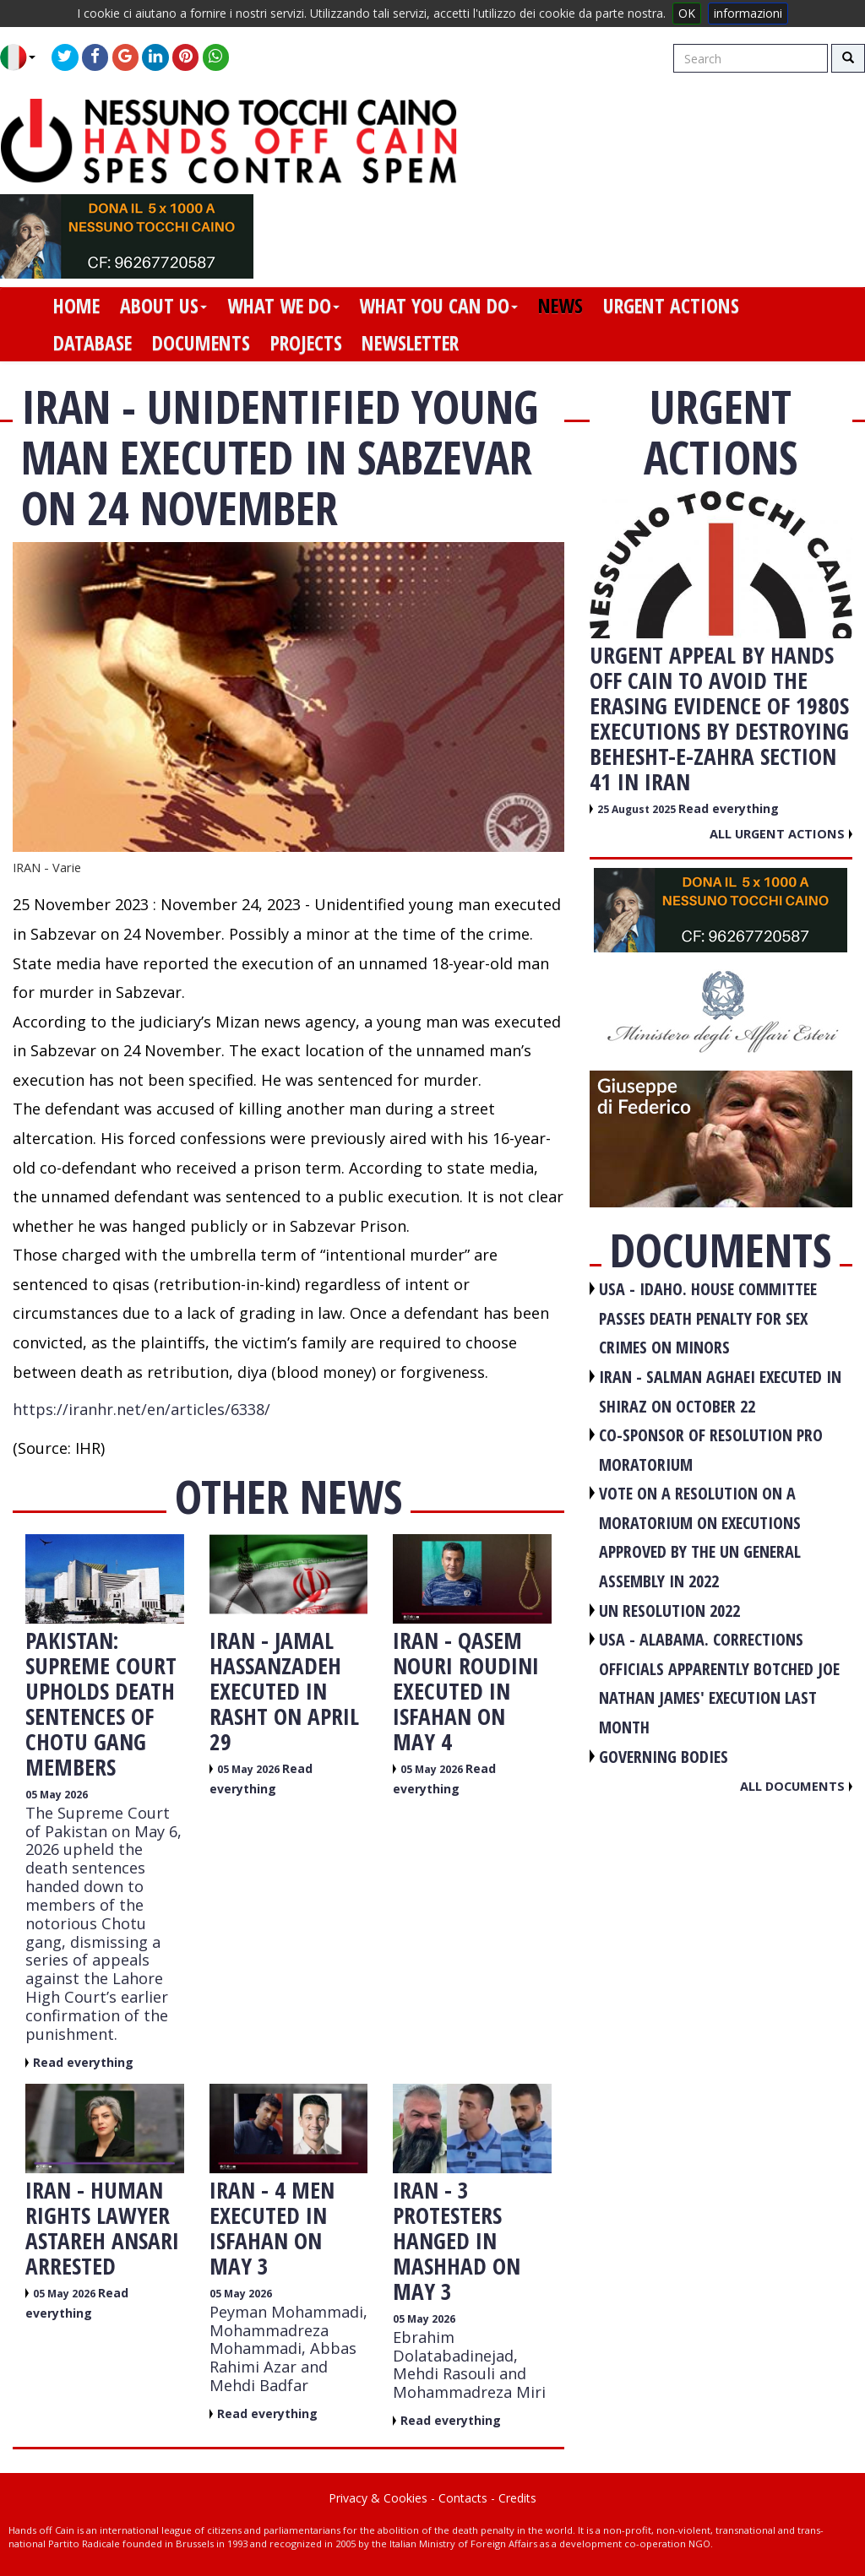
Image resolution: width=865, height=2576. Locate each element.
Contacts (462, 2498)
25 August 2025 (637, 809)
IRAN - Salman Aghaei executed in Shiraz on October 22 (720, 1391)
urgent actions (671, 305)
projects (306, 342)
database (92, 342)
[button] (24, 57)
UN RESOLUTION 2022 (669, 1610)
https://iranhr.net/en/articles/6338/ (141, 1409)
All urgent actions (781, 833)
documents (201, 342)
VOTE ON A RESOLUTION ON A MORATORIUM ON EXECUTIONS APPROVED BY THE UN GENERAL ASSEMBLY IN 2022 (700, 1537)
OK (686, 13)
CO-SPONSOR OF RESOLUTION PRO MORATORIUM (711, 1450)
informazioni (748, 13)
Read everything (83, 2062)
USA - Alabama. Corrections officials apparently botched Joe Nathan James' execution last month (719, 1683)
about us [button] (163, 305)
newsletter (410, 342)
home (76, 305)
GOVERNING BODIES (663, 1756)
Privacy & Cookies (378, 2498)
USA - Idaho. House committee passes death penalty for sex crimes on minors (708, 1318)
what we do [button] (283, 305)
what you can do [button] (438, 305)
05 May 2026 (56, 1794)
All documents (796, 1785)
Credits (517, 2498)
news (560, 305)
